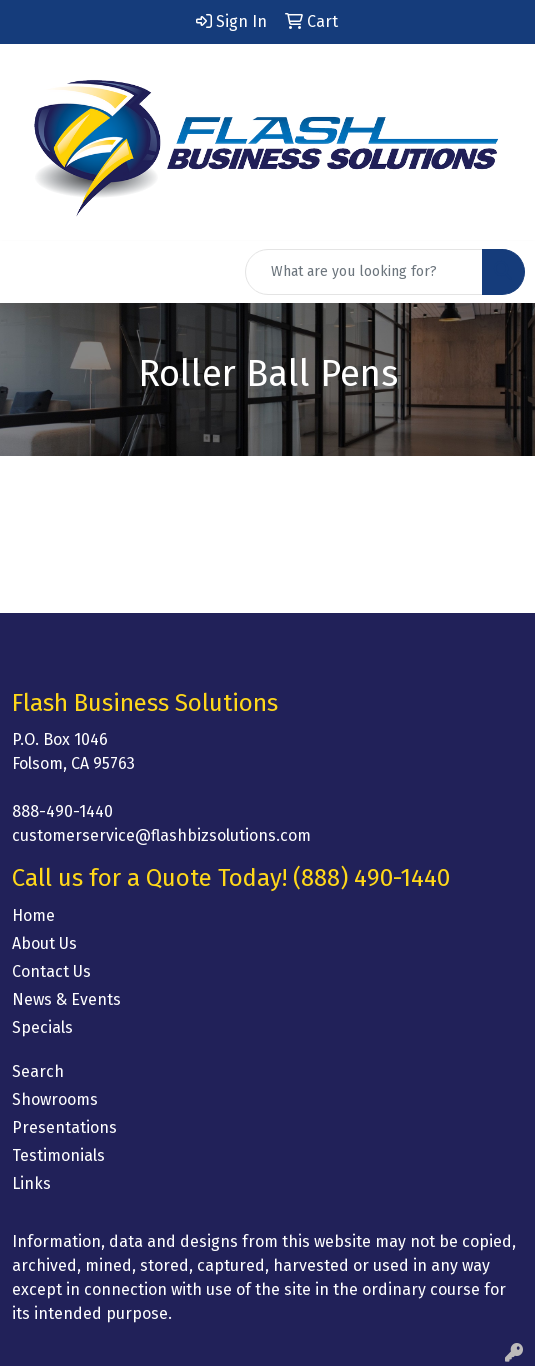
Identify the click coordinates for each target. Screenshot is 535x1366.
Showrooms (55, 1099)
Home (33, 915)
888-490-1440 (62, 811)
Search (38, 1071)
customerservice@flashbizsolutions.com (161, 835)
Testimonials (58, 1155)
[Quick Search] (364, 272)
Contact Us (51, 971)
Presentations (64, 1127)
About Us (44, 943)
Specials (42, 1027)
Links (31, 1183)
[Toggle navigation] (31, 272)
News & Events (66, 999)
